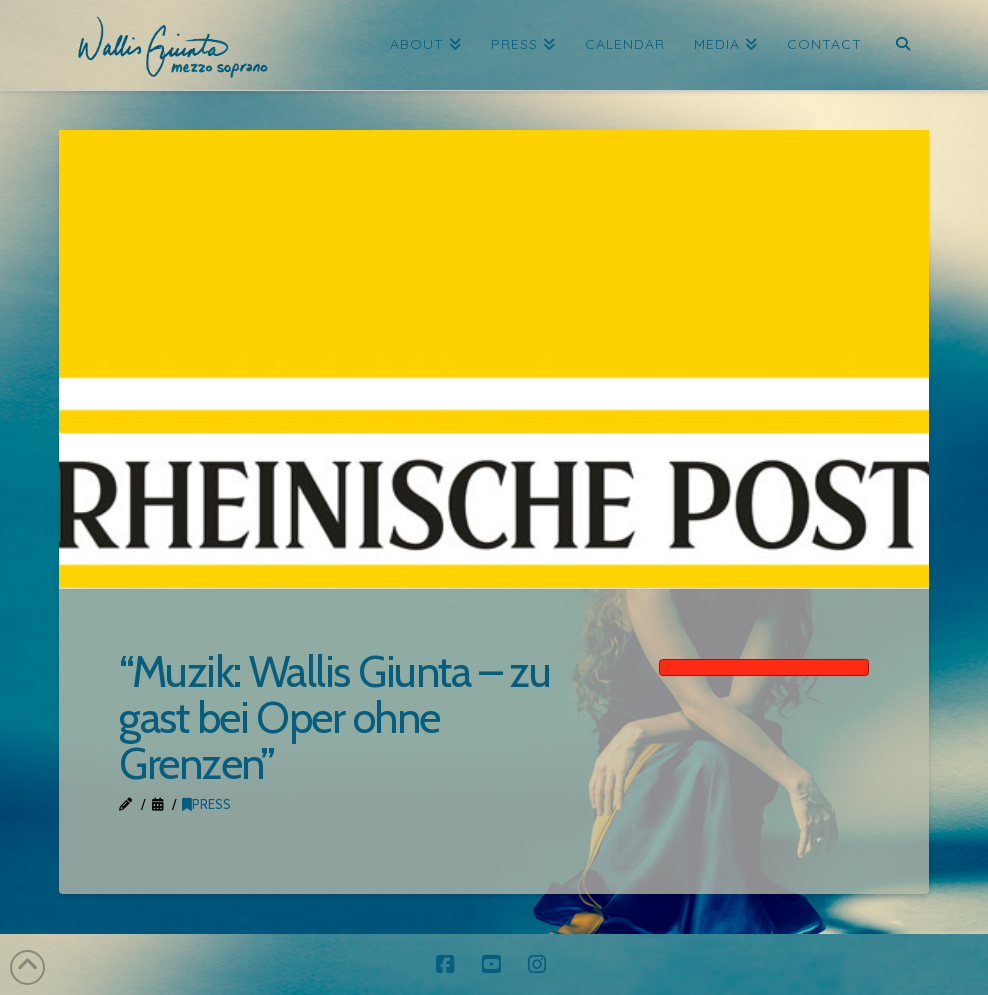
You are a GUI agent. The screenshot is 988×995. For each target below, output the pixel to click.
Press (206, 804)
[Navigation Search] (902, 45)
